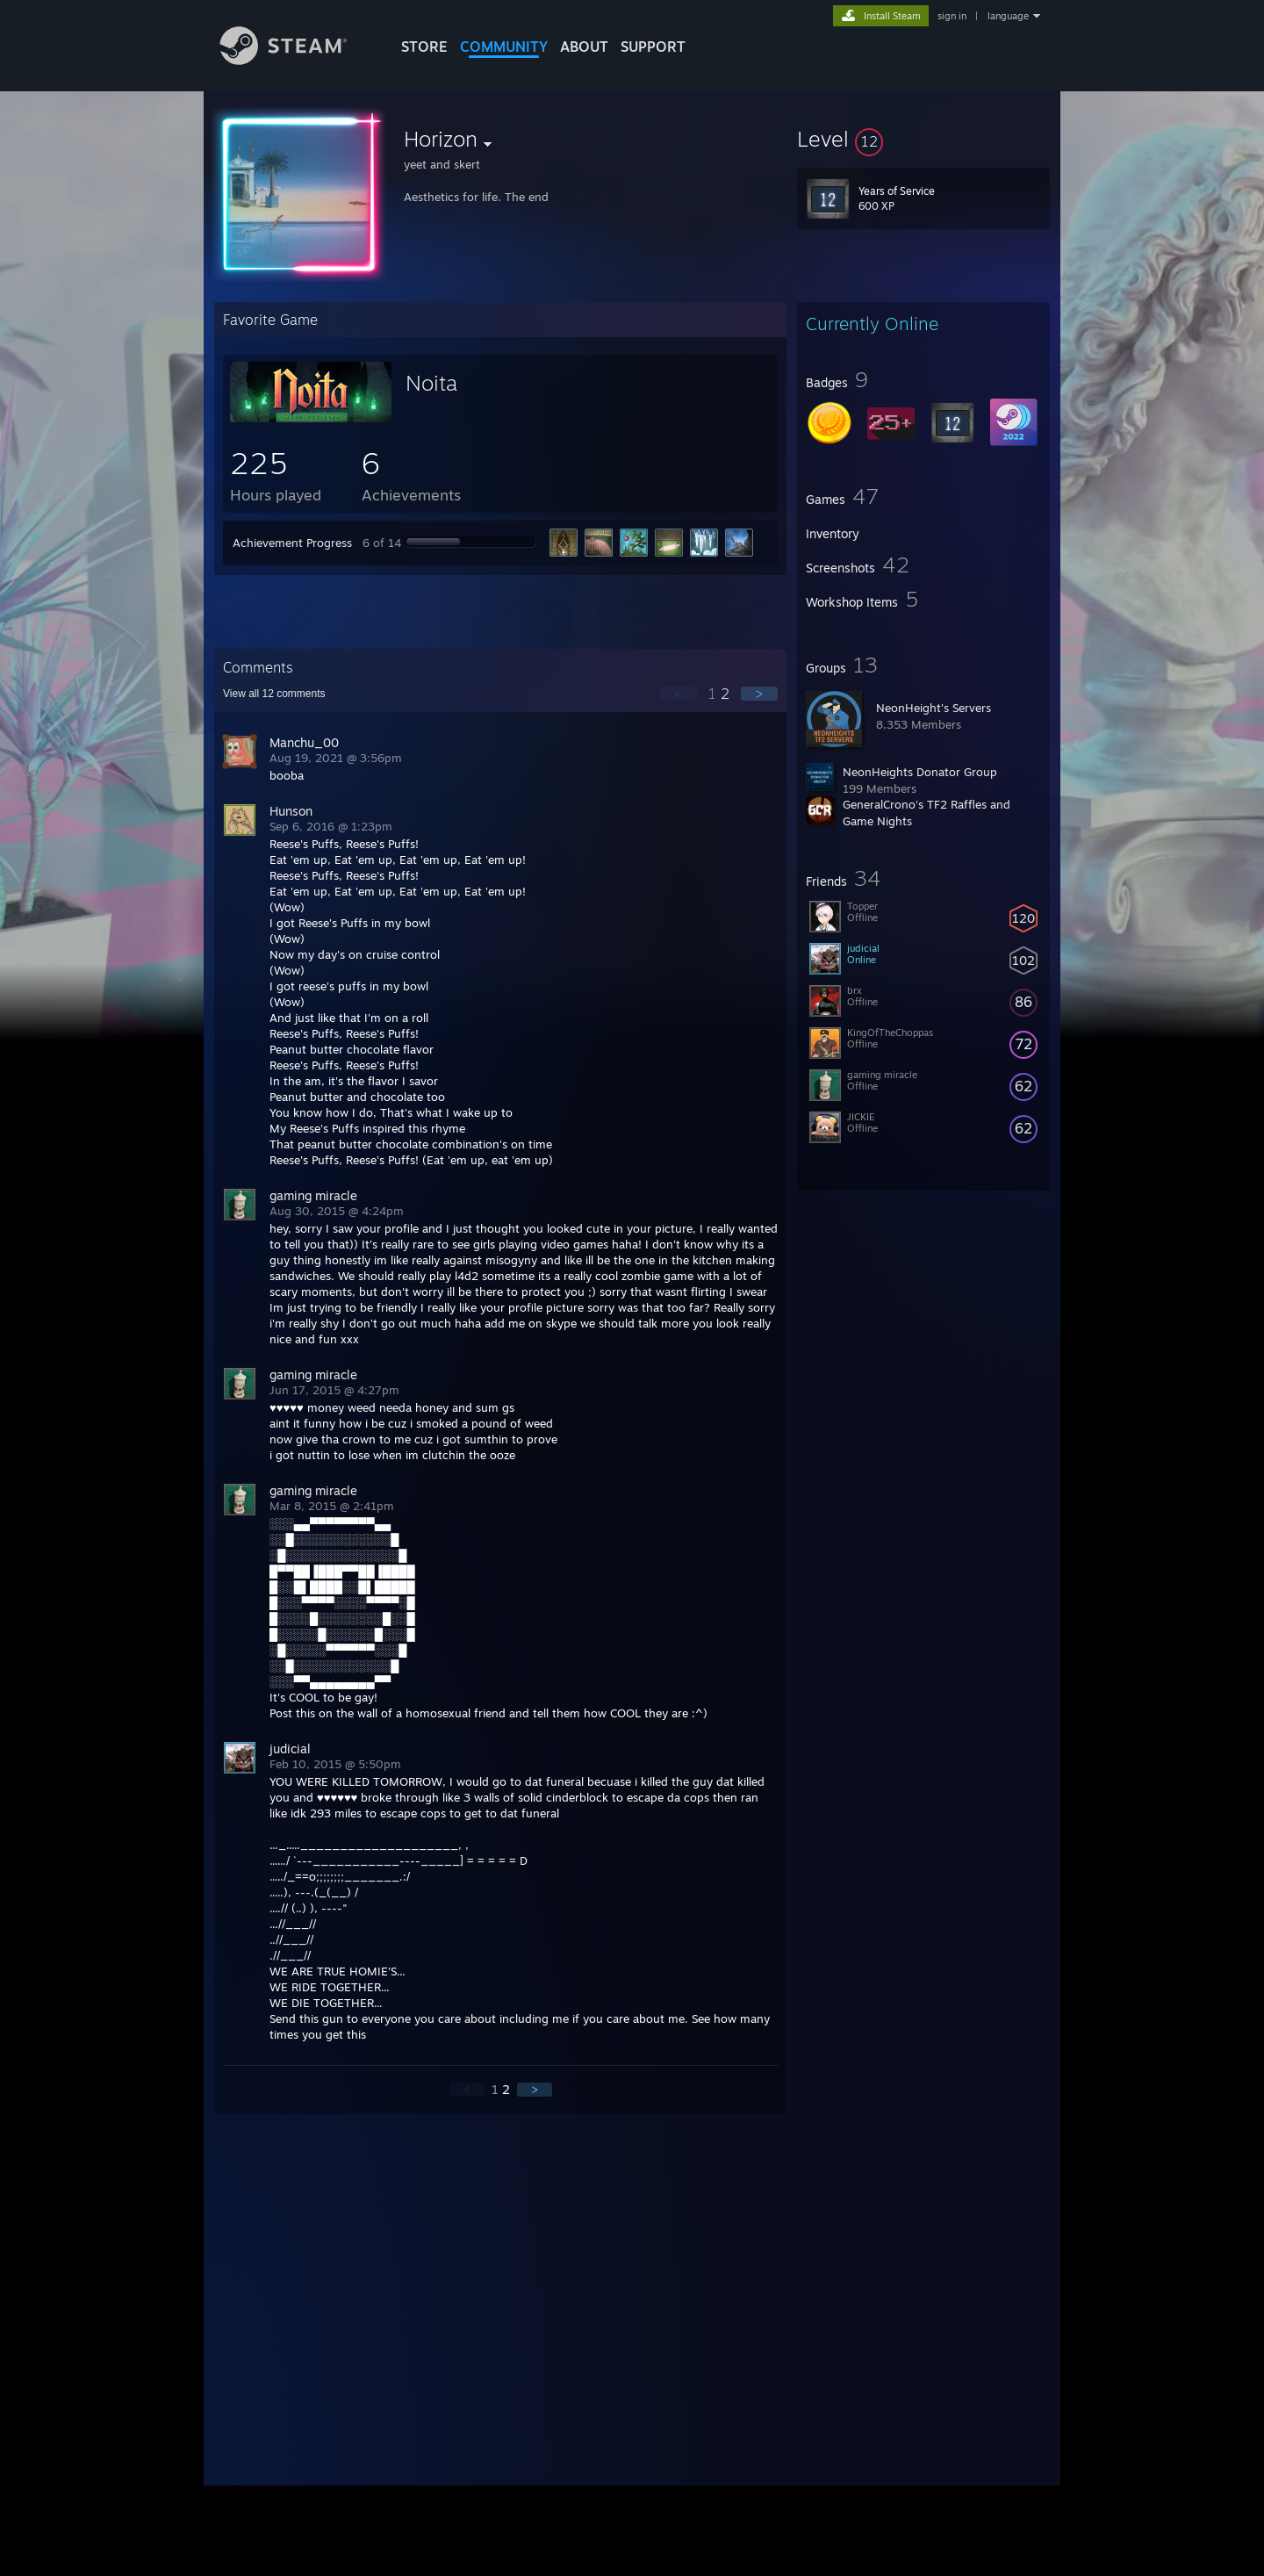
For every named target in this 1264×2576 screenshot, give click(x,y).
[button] (923, 138)
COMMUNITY (504, 46)
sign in (951, 16)
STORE (424, 46)
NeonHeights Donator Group (920, 772)
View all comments (274, 693)
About (584, 46)
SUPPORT (653, 46)
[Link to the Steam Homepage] (296, 60)
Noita (431, 383)
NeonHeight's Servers (933, 708)
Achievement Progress (292, 543)
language (1008, 16)
